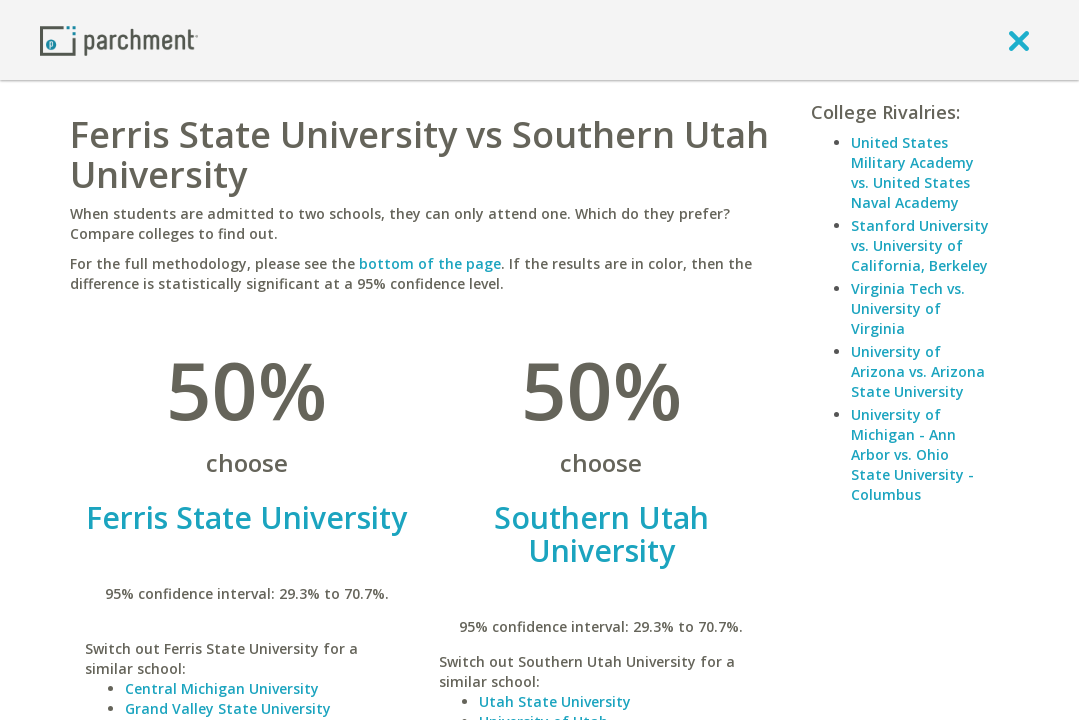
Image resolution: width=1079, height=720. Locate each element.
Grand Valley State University (228, 708)
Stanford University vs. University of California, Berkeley (920, 245)
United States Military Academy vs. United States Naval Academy (912, 172)
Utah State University (555, 701)
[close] (1019, 40)
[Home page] (119, 39)
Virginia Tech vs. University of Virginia (908, 308)
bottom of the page (430, 263)
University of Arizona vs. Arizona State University (918, 371)
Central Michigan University (222, 688)
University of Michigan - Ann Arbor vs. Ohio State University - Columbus (912, 454)
